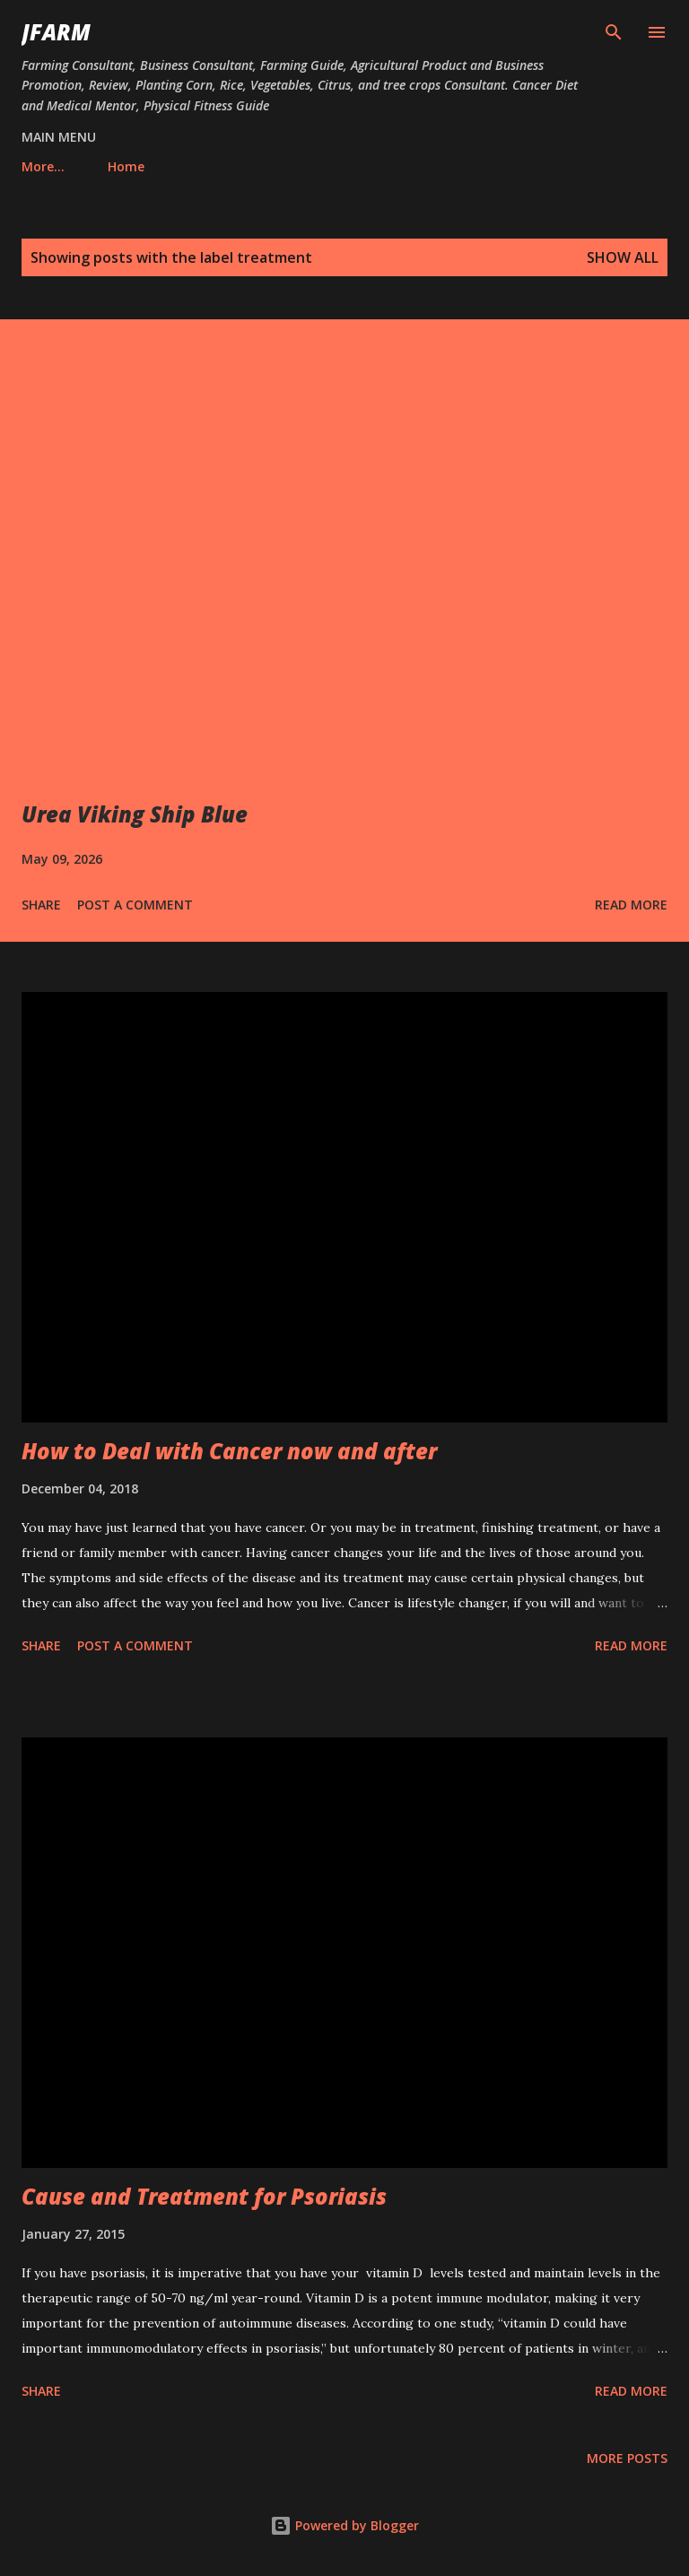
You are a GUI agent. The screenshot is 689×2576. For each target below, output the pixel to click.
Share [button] (41, 904)
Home (50, 166)
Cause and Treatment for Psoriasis (204, 2196)
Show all (622, 257)
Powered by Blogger (344, 2525)
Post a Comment (135, 904)
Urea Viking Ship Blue (135, 814)
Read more (631, 904)
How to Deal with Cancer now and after (229, 1451)
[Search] (613, 32)
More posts (627, 2458)
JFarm (56, 32)
